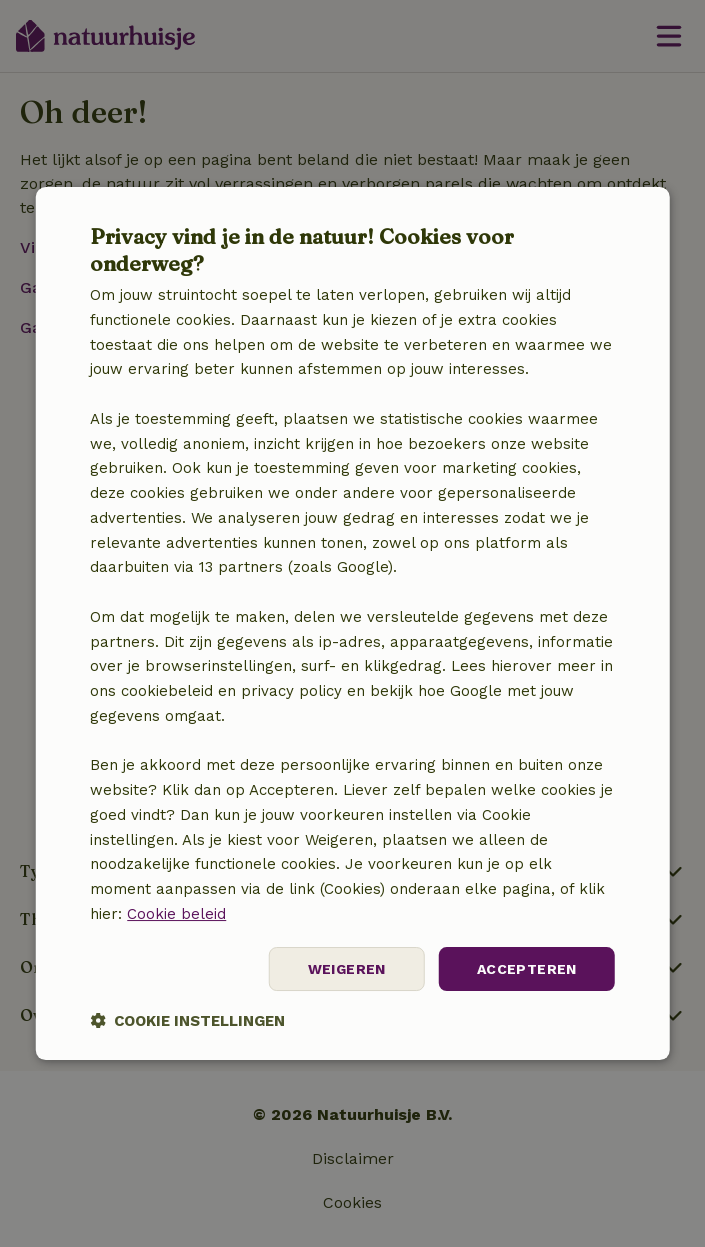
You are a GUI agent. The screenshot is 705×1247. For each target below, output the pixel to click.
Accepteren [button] (527, 969)
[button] (187, 1020)
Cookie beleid (176, 914)
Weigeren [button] (347, 969)
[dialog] (352, 624)
